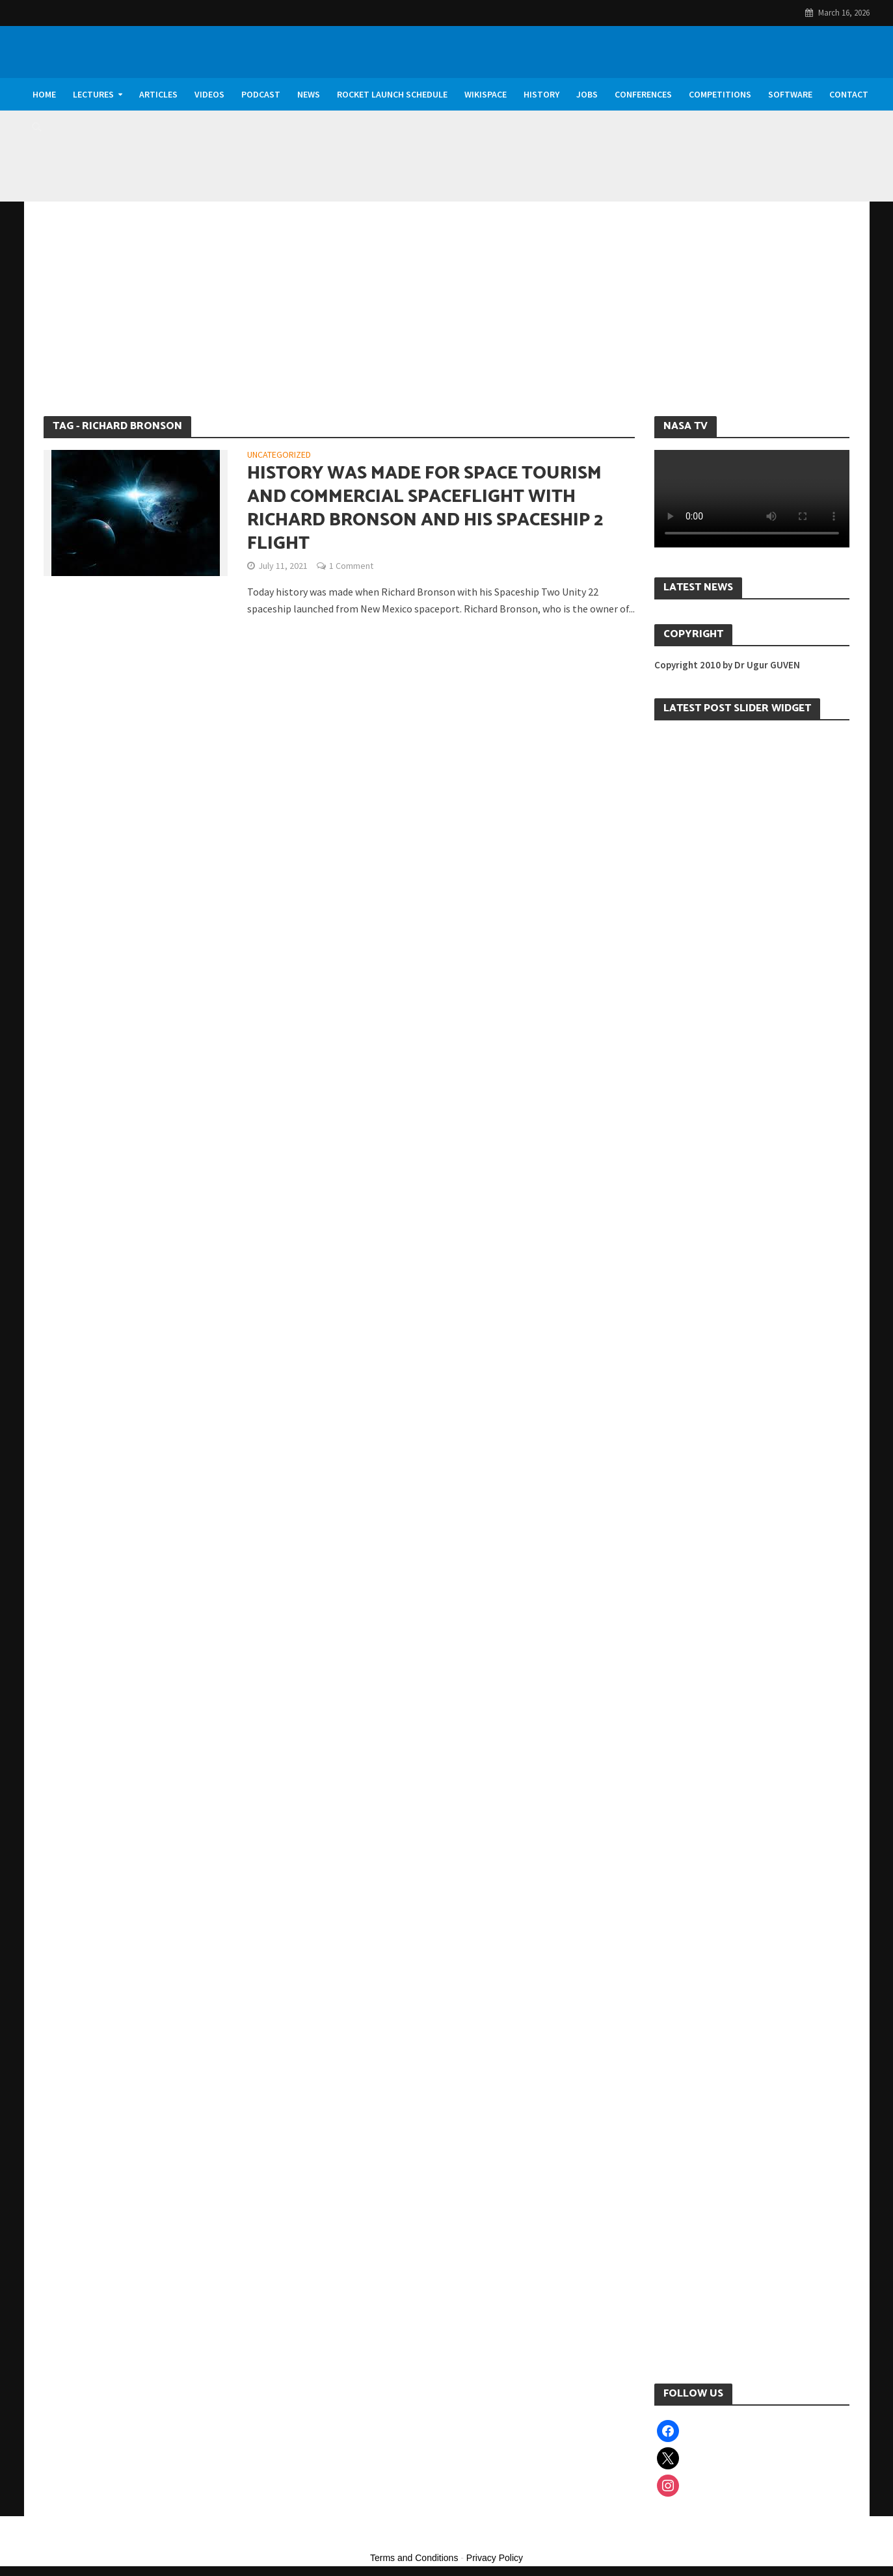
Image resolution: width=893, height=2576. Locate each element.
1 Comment (351, 566)
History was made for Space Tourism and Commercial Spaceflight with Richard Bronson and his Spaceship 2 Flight (425, 508)
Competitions (720, 94)
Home (44, 94)
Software (790, 94)
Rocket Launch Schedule (392, 94)
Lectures (93, 94)
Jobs (587, 94)
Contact (848, 94)
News (308, 94)
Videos (209, 94)
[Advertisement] (447, 319)
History (541, 94)
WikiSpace (485, 94)
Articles (158, 94)
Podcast (260, 94)
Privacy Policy (494, 2558)
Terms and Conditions (414, 2558)
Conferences (643, 94)
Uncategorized (279, 455)
